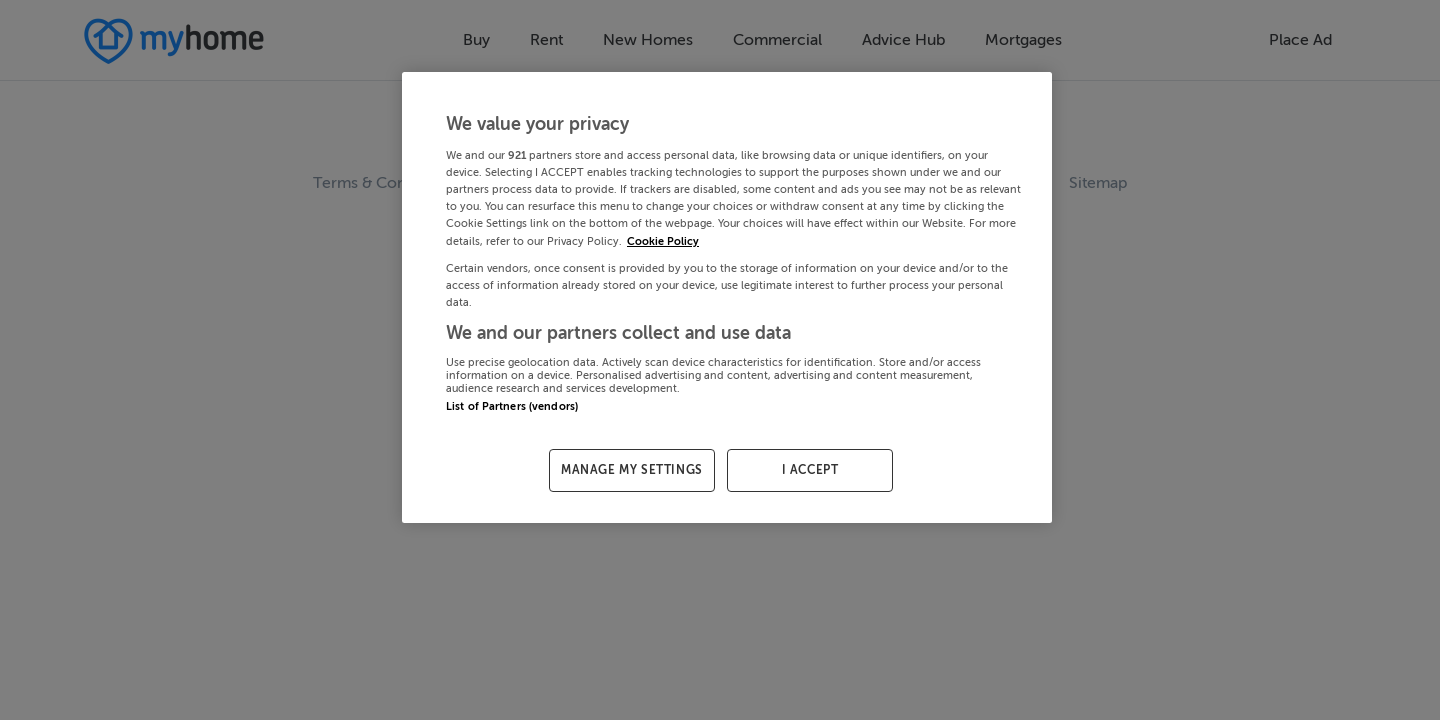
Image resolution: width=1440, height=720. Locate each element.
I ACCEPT (810, 470)
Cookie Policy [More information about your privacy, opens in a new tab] (663, 241)
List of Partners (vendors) (512, 406)
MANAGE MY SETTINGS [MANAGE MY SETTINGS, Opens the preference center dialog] (632, 470)
